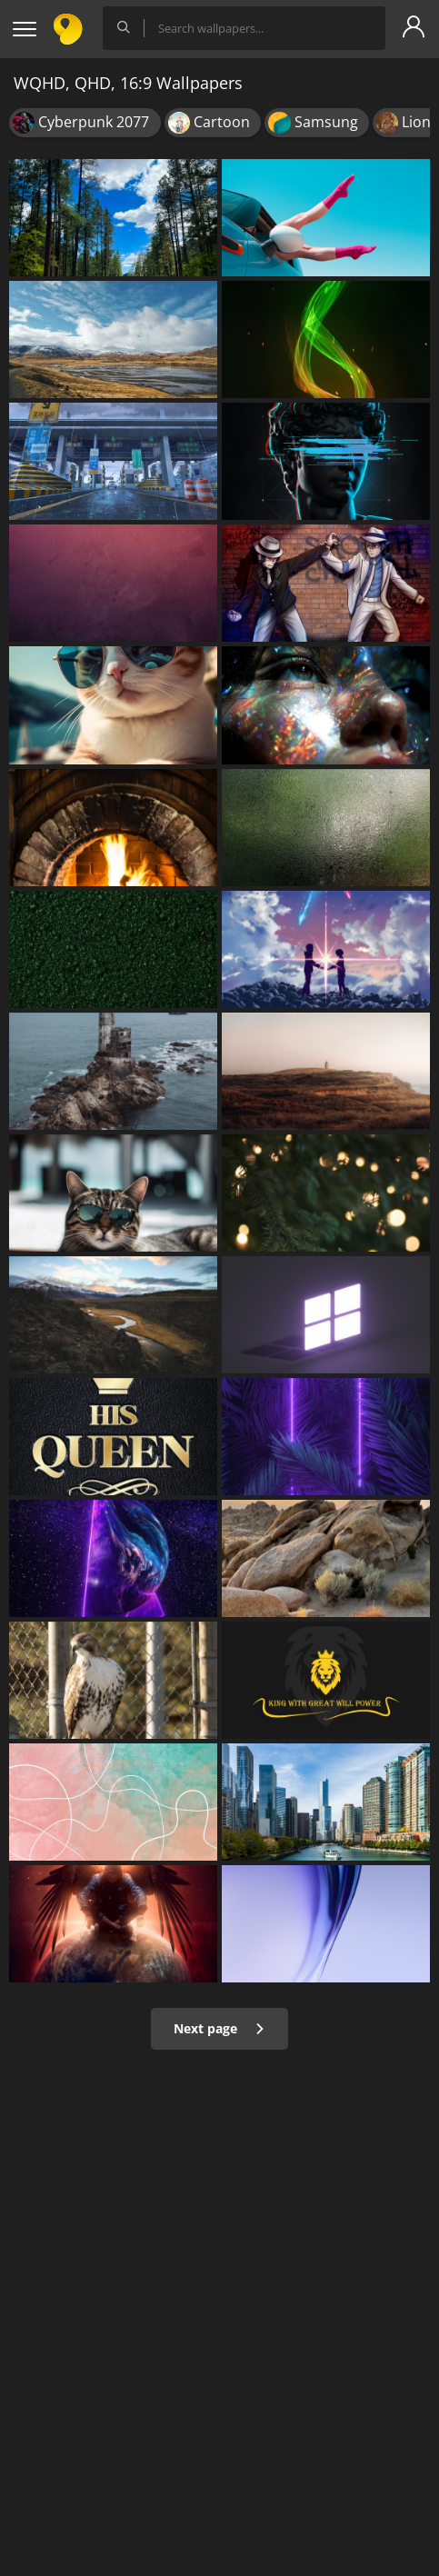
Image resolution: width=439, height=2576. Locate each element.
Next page (219, 2028)
